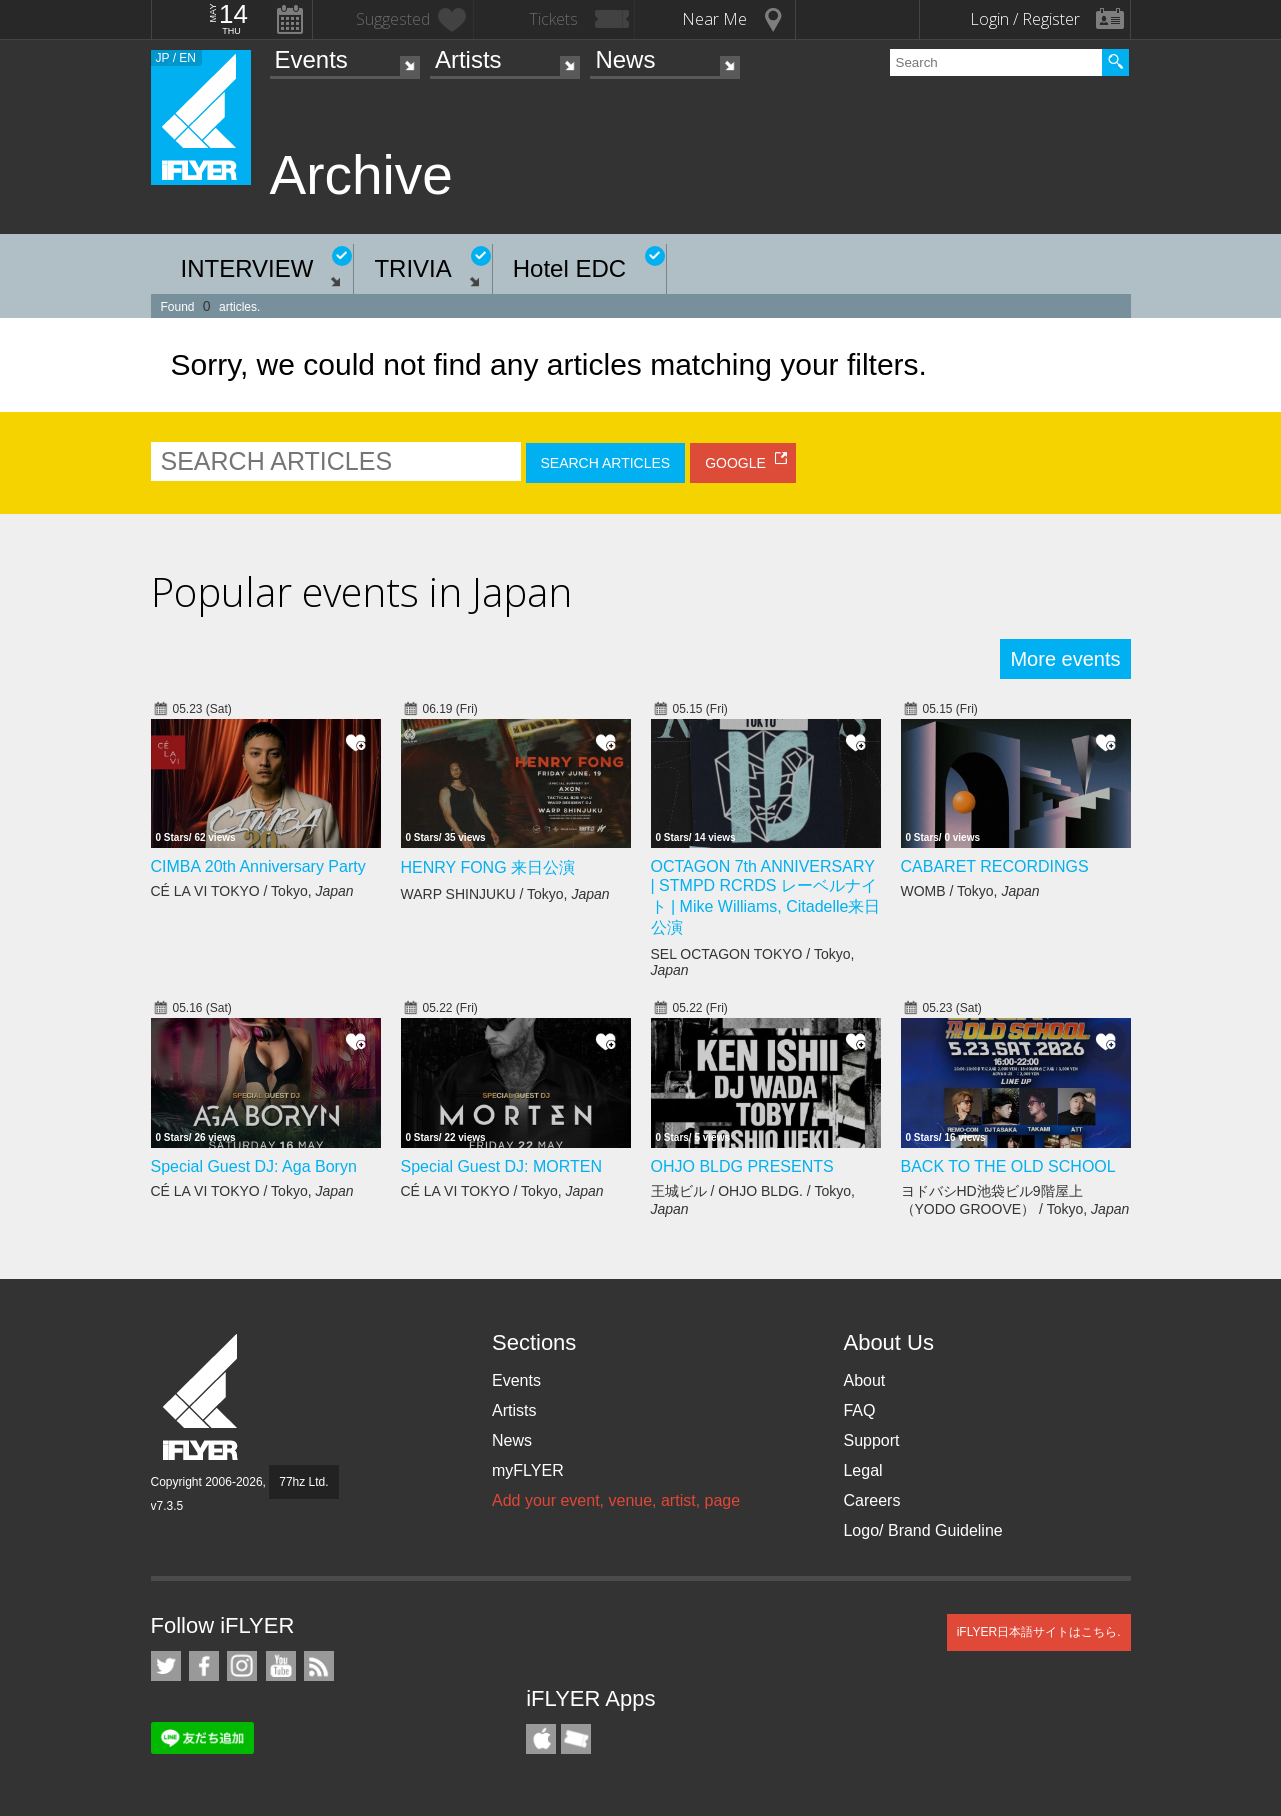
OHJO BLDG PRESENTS (742, 1166)
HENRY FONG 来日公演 (488, 867)
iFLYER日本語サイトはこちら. (1039, 1632)
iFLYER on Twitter (166, 1666)
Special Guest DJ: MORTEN (502, 1166)
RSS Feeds (319, 1666)
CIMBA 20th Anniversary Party (258, 866)
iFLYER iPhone (541, 1739)
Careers (871, 1500)
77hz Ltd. (303, 1482)
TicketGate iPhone (576, 1739)
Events (311, 59)
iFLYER (202, 1397)
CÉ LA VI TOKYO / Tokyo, (252, 891)
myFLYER (528, 1470)
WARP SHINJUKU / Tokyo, (505, 894)
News (625, 59)
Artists (468, 59)
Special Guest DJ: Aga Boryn (254, 1166)
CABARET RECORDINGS (995, 866)
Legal (862, 1470)
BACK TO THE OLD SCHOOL (1008, 1166)
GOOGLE (735, 463)
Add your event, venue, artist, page (616, 1500)
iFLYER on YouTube (281, 1666)
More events (1065, 659)
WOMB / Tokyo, (970, 891)
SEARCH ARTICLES (606, 463)
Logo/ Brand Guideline (922, 1530)
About (864, 1380)
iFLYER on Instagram (242, 1666)
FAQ (859, 1410)
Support (871, 1440)
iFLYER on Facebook (204, 1666)
